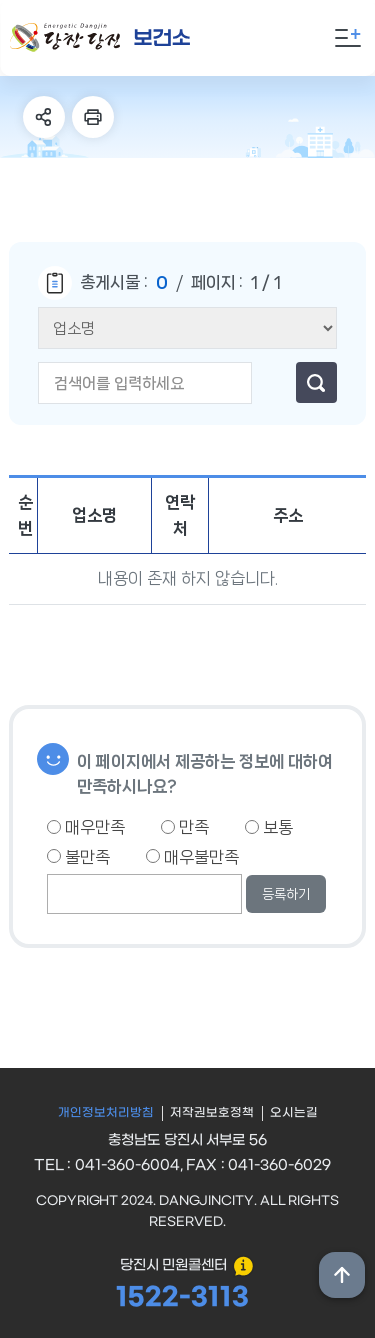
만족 (185, 827)
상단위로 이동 (342, 1275)
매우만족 (86, 827)
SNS (44, 117)
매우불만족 (192, 857)
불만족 (78, 857)
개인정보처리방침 (106, 1113)
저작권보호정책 (212, 1113)
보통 (269, 827)
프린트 (93, 117)
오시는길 (294, 1113)
